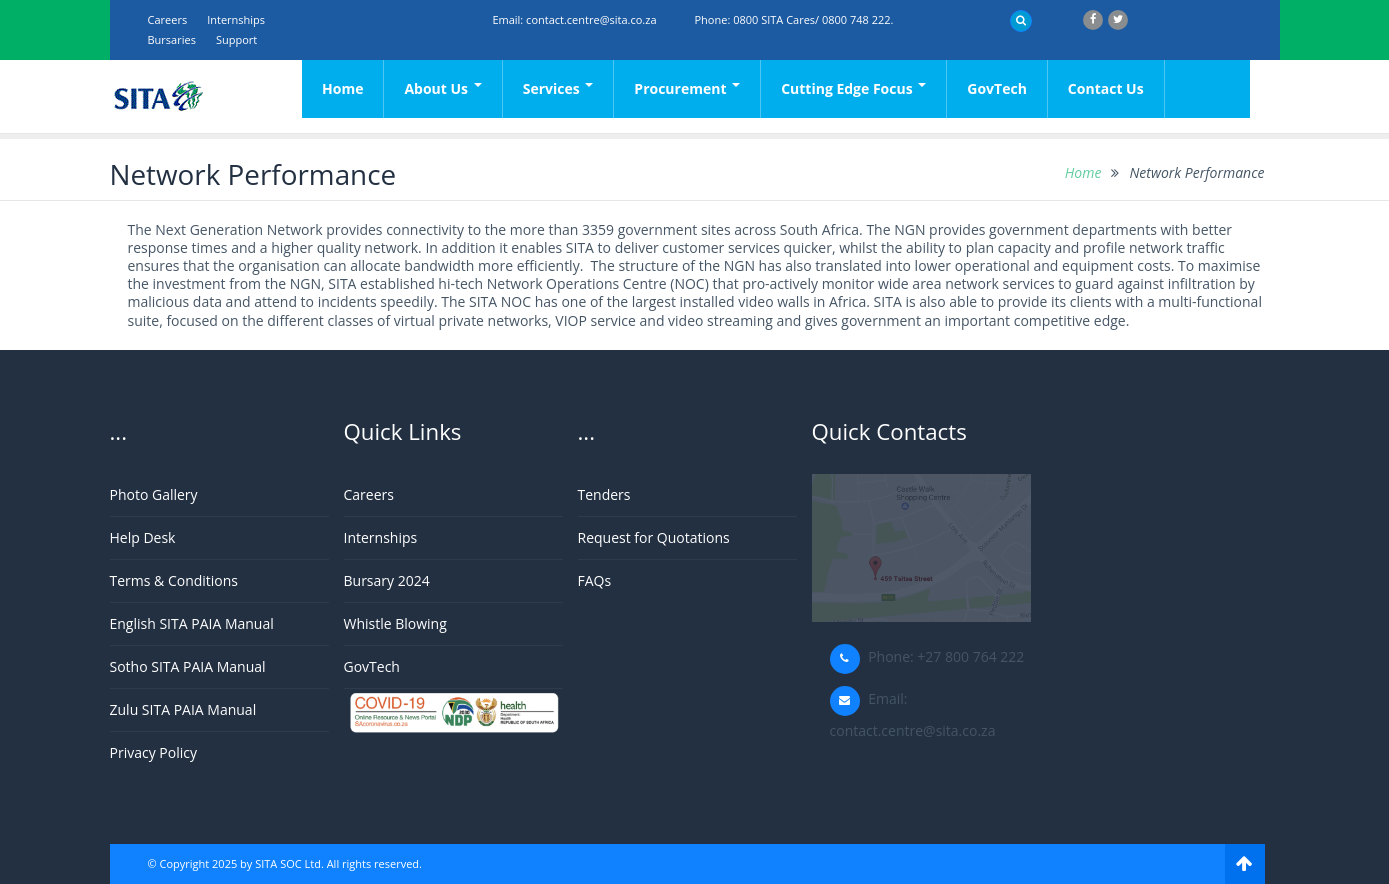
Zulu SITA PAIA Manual (183, 709)
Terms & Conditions (174, 580)
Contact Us (1106, 88)
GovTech (997, 88)
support (236, 39)
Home (342, 88)
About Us (442, 88)
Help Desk (143, 537)
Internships (236, 19)
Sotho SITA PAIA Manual (188, 666)
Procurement (687, 88)
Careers (168, 19)
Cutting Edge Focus (853, 88)
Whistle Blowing (395, 623)
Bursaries (172, 39)
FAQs (595, 580)
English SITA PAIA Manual (192, 623)
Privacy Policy (153, 752)
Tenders (604, 494)
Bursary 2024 (387, 580)
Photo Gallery (154, 494)
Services (558, 88)
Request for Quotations (654, 537)
